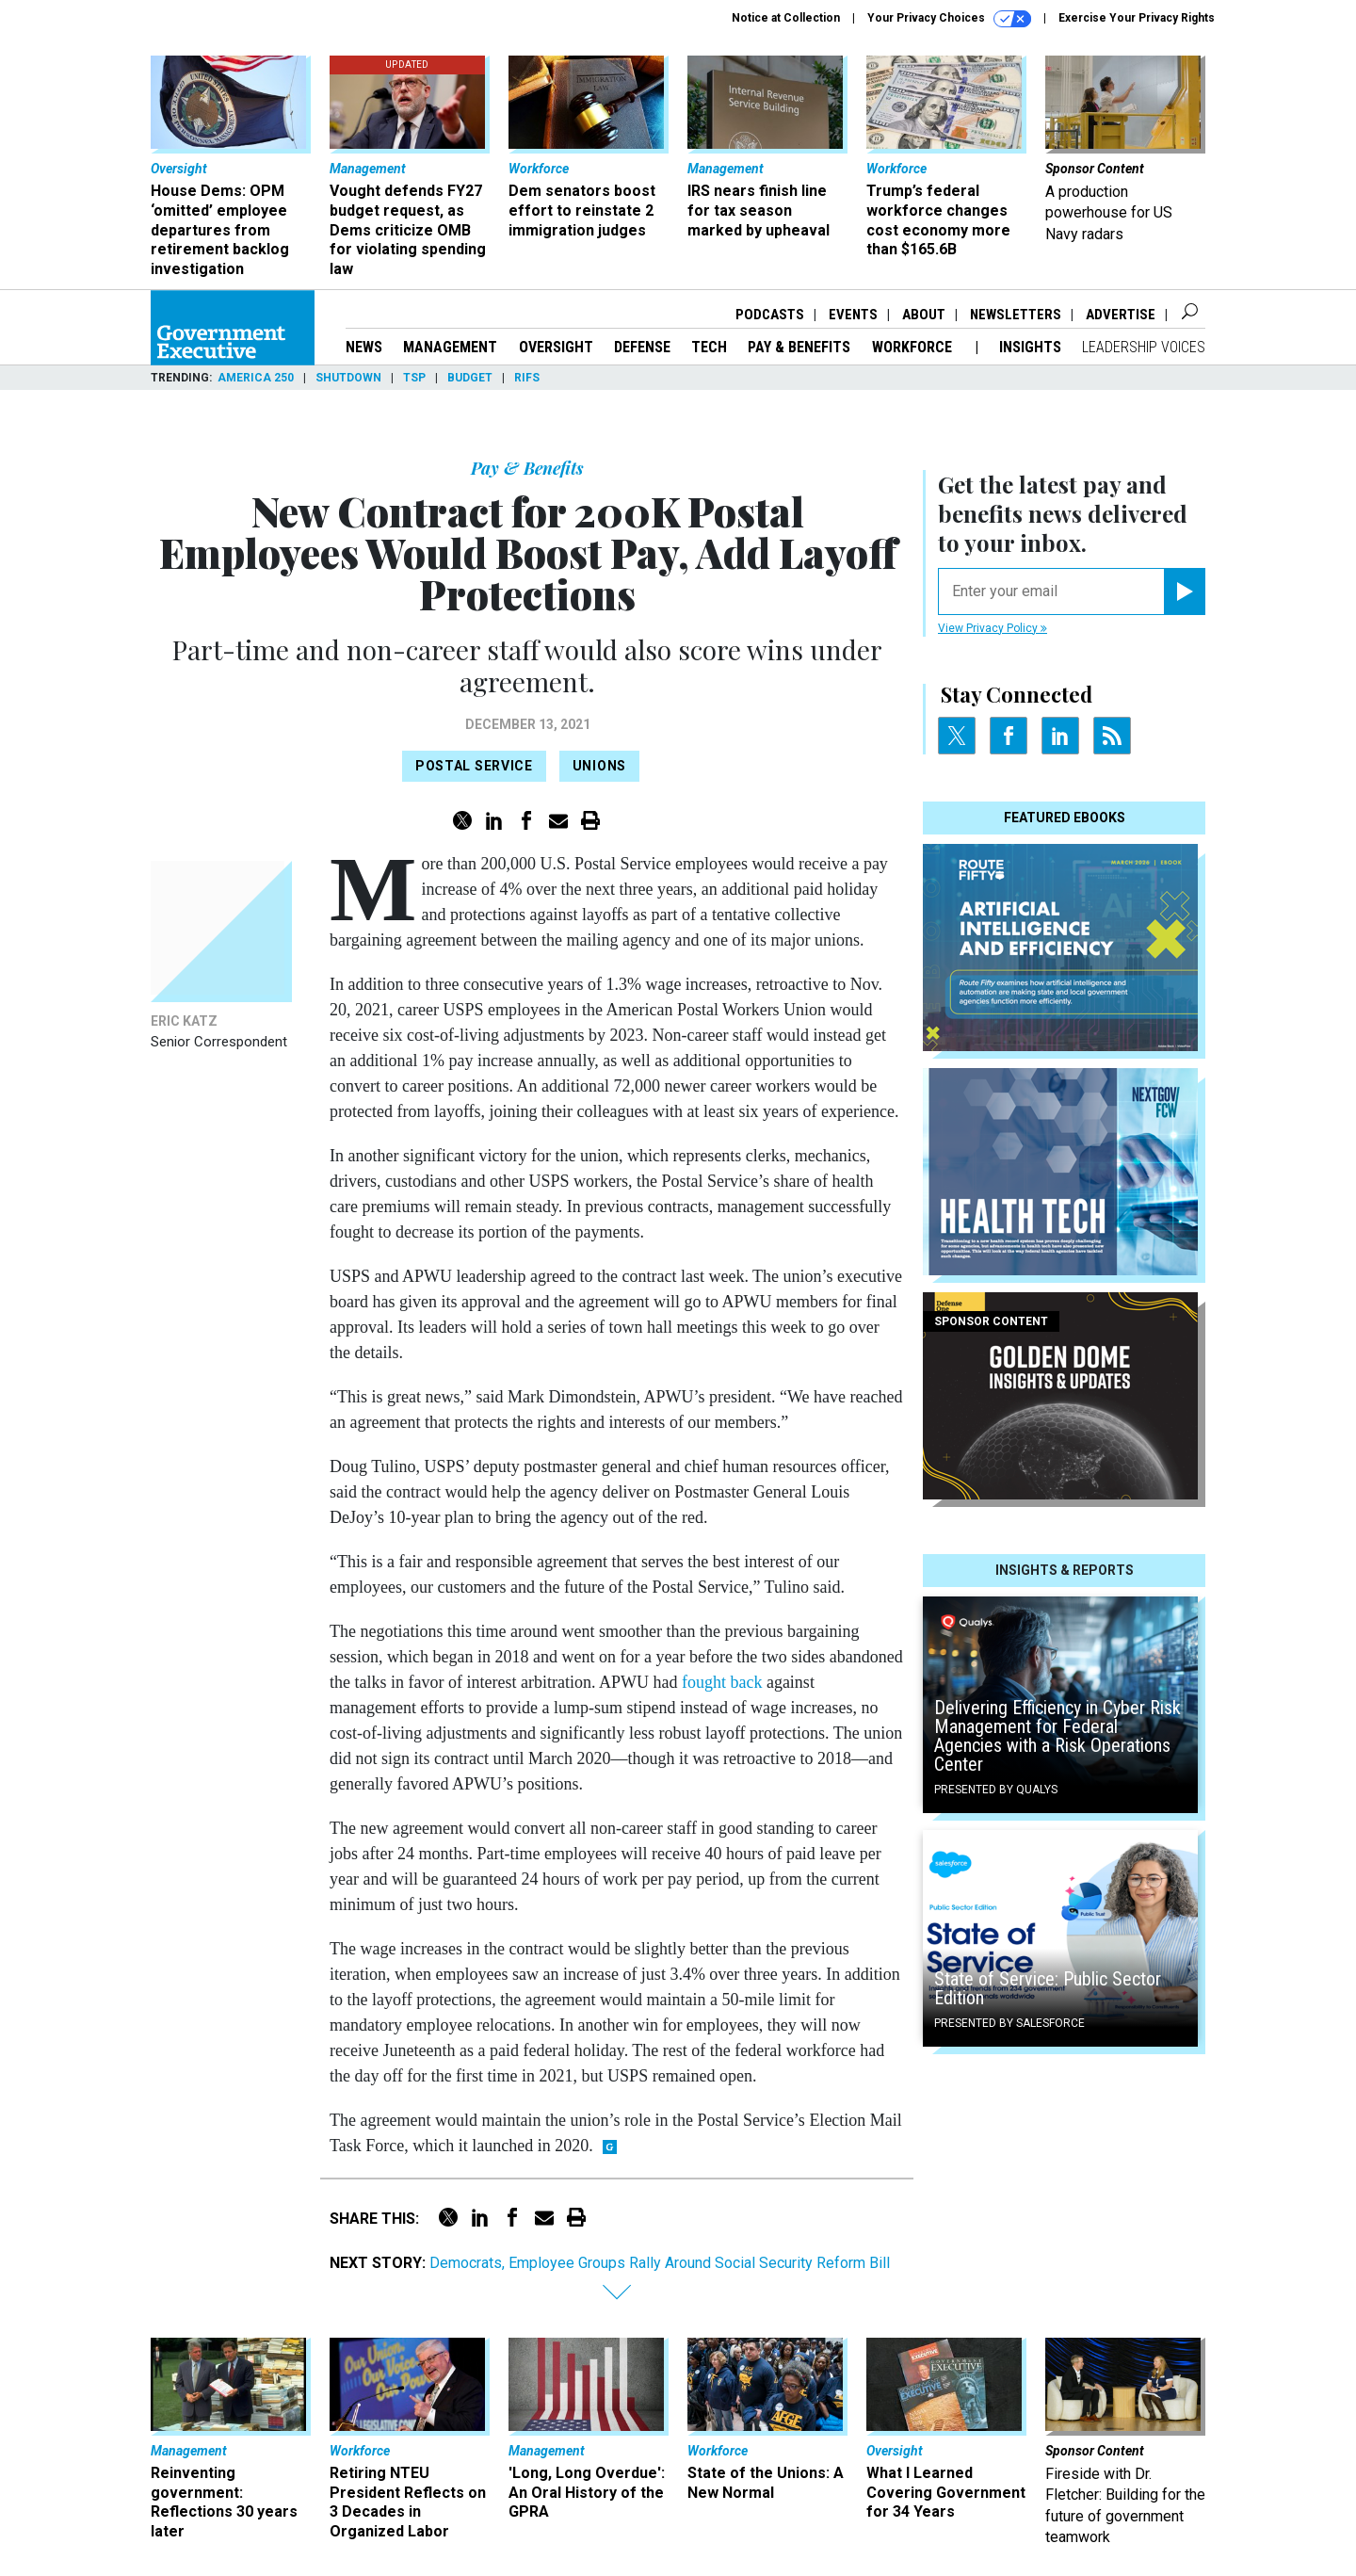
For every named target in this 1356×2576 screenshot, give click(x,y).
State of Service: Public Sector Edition (1047, 1988)
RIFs (527, 377)
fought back (722, 1682)
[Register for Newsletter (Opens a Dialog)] (1184, 591)
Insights (1030, 347)
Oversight (556, 347)
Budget (469, 377)
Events (853, 314)
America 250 (256, 377)
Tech (709, 347)
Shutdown (348, 377)
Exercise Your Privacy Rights (1136, 17)
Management (450, 347)
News (364, 347)
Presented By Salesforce (1009, 2023)
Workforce (914, 347)
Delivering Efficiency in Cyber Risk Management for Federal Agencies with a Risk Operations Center (1057, 1735)
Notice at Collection (786, 17)
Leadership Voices (1143, 347)
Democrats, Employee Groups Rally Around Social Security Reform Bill (659, 2263)
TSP (414, 377)
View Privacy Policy (992, 628)
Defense (642, 347)
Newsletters (1015, 314)
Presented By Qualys (995, 1789)
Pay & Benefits (799, 347)
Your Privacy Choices (949, 18)
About (923, 314)
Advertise (1120, 314)
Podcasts (769, 314)
